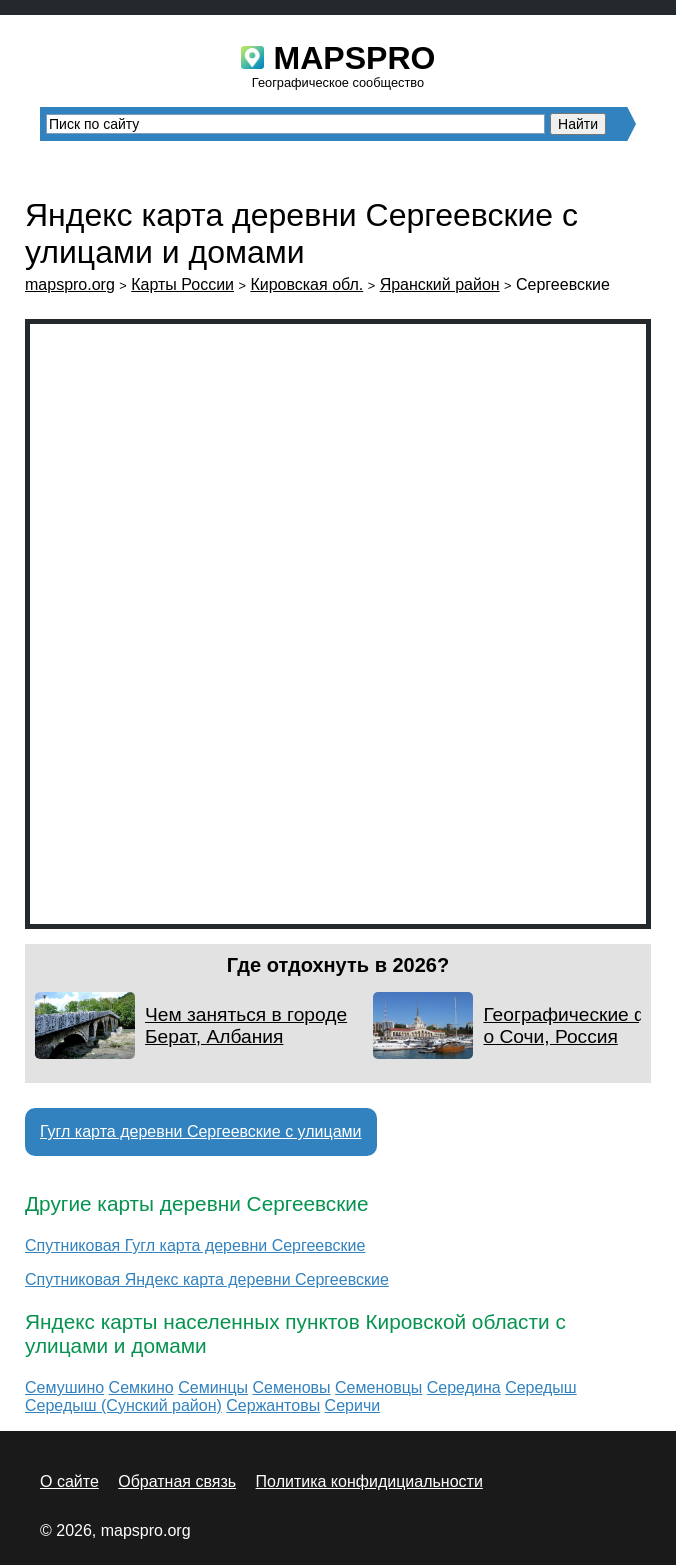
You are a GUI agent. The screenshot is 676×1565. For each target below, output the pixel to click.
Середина (464, 1387)
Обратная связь (177, 1481)
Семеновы (292, 1387)
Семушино (64, 1387)
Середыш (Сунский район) (123, 1405)
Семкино (141, 1387)
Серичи (353, 1405)
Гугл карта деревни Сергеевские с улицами (201, 1131)
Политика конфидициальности (369, 1481)
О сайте (69, 1481)
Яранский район (440, 284)
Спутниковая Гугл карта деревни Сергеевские (195, 1245)
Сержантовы (273, 1405)
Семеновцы (378, 1387)
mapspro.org (70, 284)
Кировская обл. (306, 284)
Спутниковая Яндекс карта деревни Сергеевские (207, 1279)
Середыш (541, 1387)
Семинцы (213, 1387)
